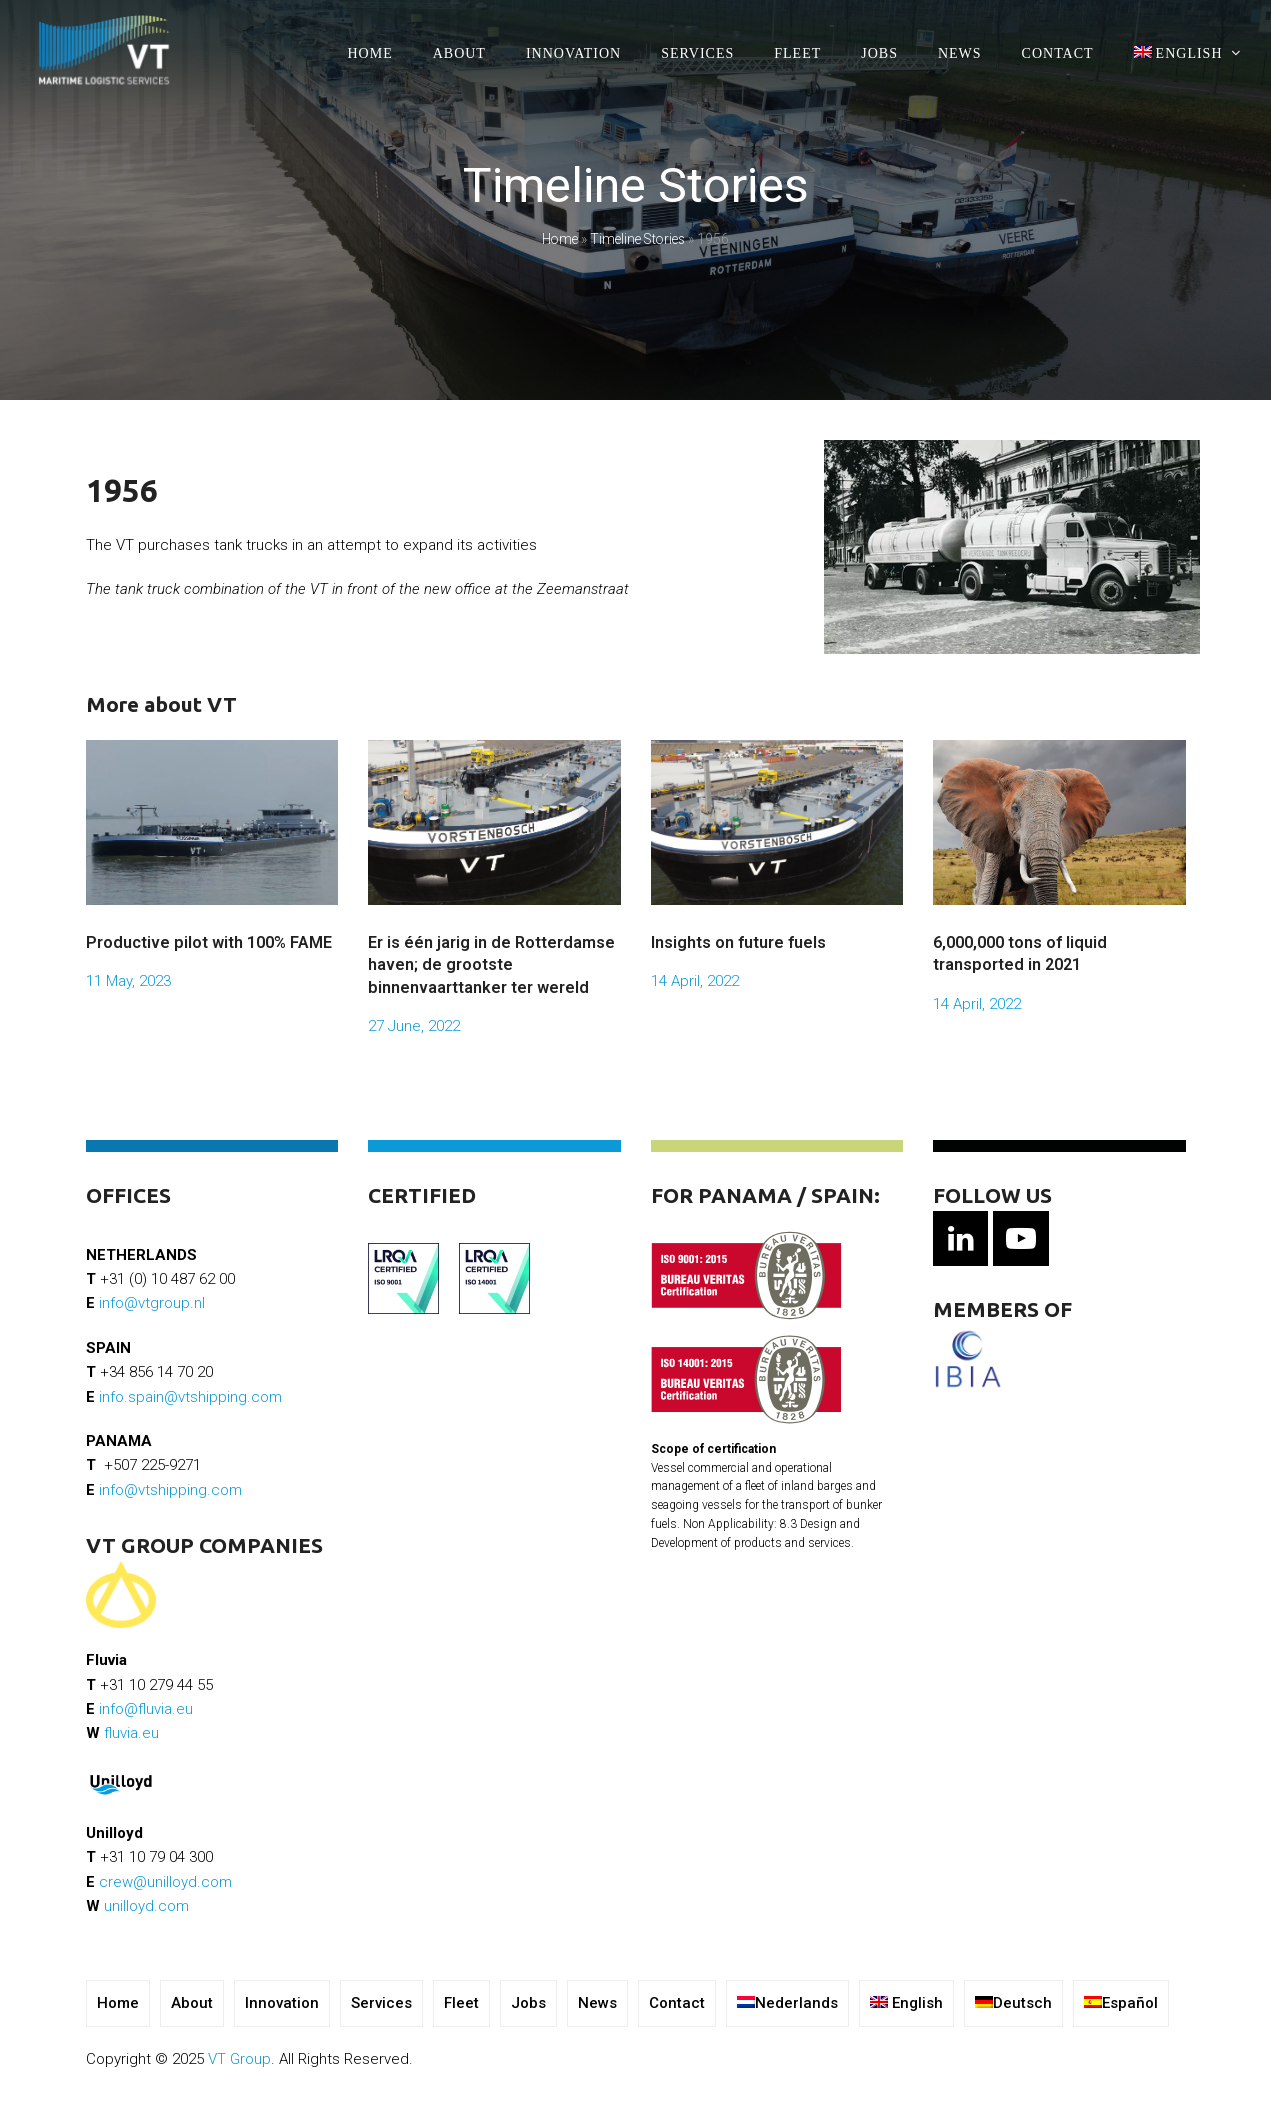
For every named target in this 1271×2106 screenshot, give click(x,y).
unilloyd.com (146, 1906)
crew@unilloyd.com (165, 1882)
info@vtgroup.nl (152, 1303)
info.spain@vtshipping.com (190, 1397)
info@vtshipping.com (170, 1490)
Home (560, 239)
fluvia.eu (131, 1733)
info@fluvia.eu (146, 1709)
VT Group (239, 2059)
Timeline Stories (637, 239)
